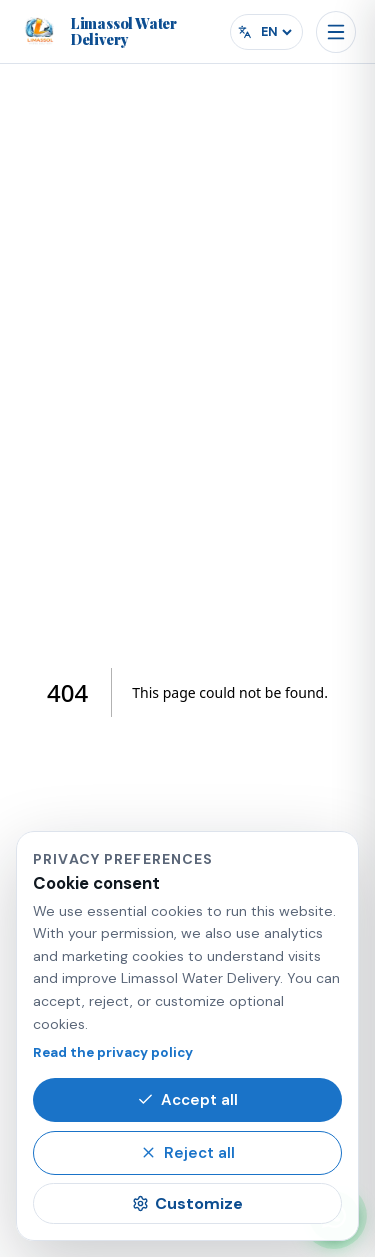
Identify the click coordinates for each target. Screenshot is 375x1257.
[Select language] (276, 32)
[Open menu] (336, 32)
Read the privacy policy (113, 1052)
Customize (187, 1203)
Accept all (187, 1100)
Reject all (187, 1153)
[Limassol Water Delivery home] (124, 32)
